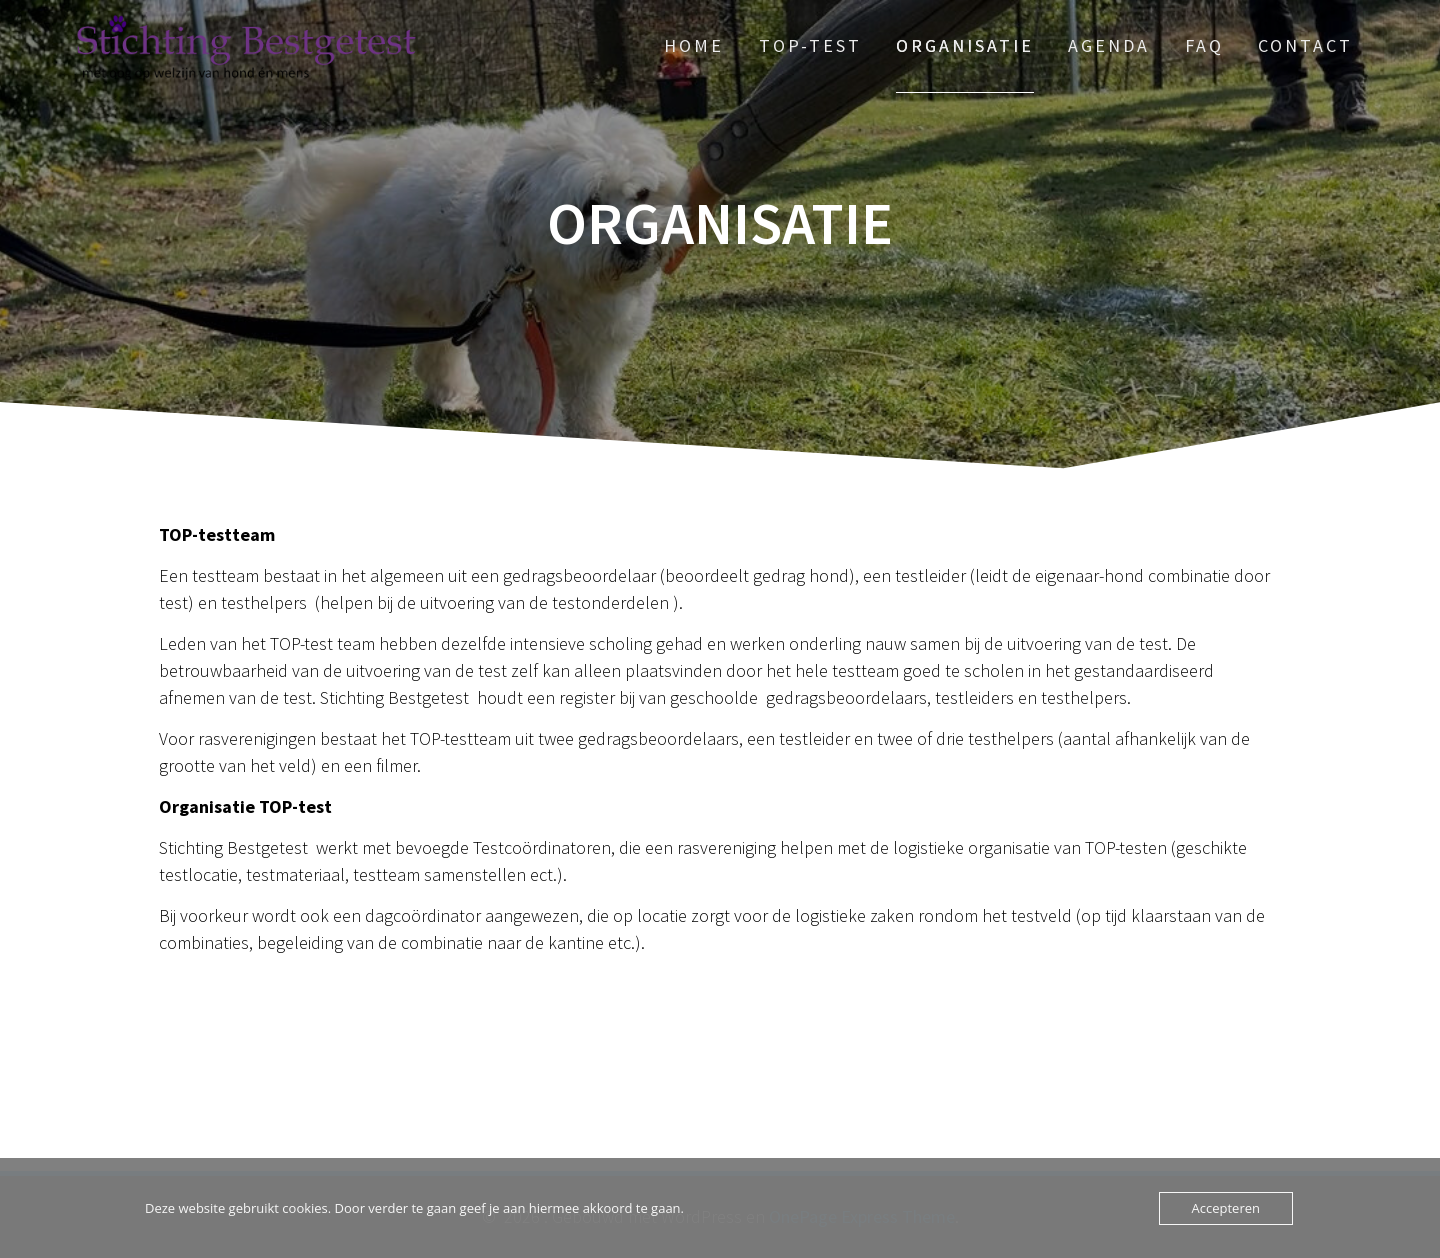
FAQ (1204, 45)
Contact (1305, 45)
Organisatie (965, 45)
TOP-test (810, 45)
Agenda (1109, 45)
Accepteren (1226, 1208)
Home (694, 45)
